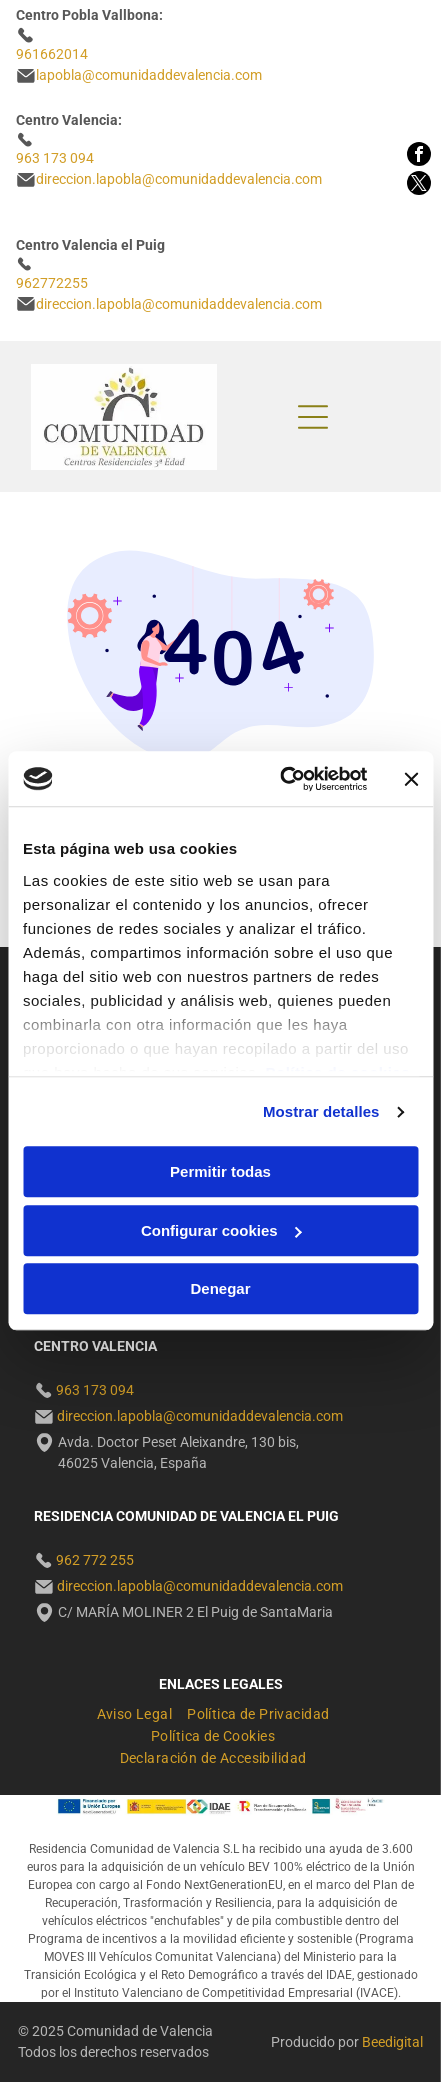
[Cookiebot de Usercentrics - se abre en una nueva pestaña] (280, 779)
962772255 (52, 283)
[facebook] (419, 156)
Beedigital (392, 2042)
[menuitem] (142, 1711)
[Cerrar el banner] (411, 779)
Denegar (220, 1289)
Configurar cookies (221, 1230)
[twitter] (419, 185)
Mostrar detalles (321, 1111)
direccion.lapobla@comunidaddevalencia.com (179, 304)
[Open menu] (313, 417)
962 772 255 (95, 1560)
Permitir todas (220, 1172)
